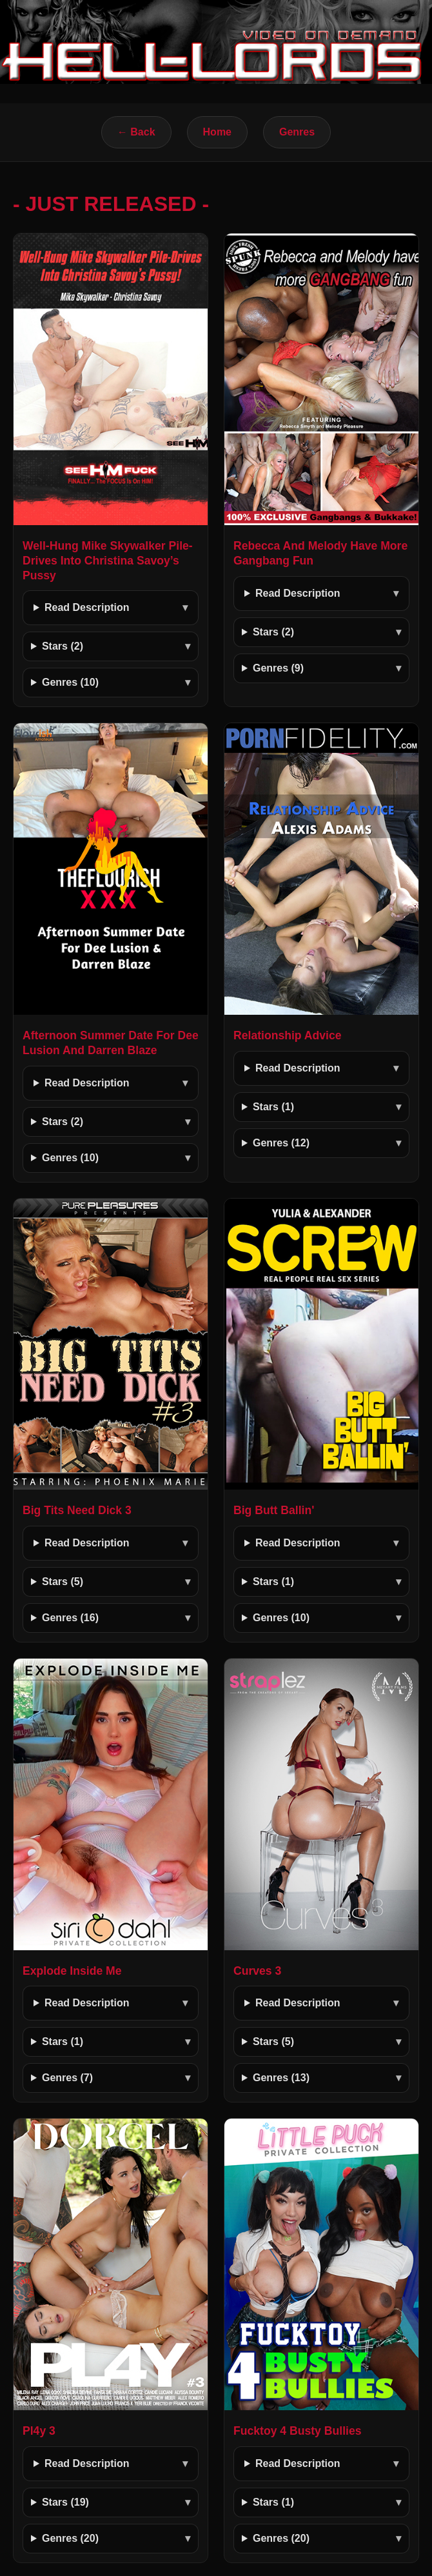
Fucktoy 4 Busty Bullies (297, 2430)
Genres (297, 131)
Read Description (87, 607)
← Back (136, 131)
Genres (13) (281, 2077)
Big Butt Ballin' (273, 1510)
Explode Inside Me (72, 1970)
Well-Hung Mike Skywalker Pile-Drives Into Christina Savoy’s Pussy (108, 560)
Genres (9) (278, 668)
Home (217, 131)
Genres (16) (70, 1617)
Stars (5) (62, 1581)
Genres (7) (67, 2077)
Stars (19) (65, 2502)
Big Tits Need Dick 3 (77, 1510)
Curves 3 (257, 1970)
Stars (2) (62, 646)
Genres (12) (281, 1142)
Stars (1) (273, 1106)
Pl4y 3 (39, 2430)
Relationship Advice (287, 1035)
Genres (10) (70, 682)
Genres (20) (70, 2538)
